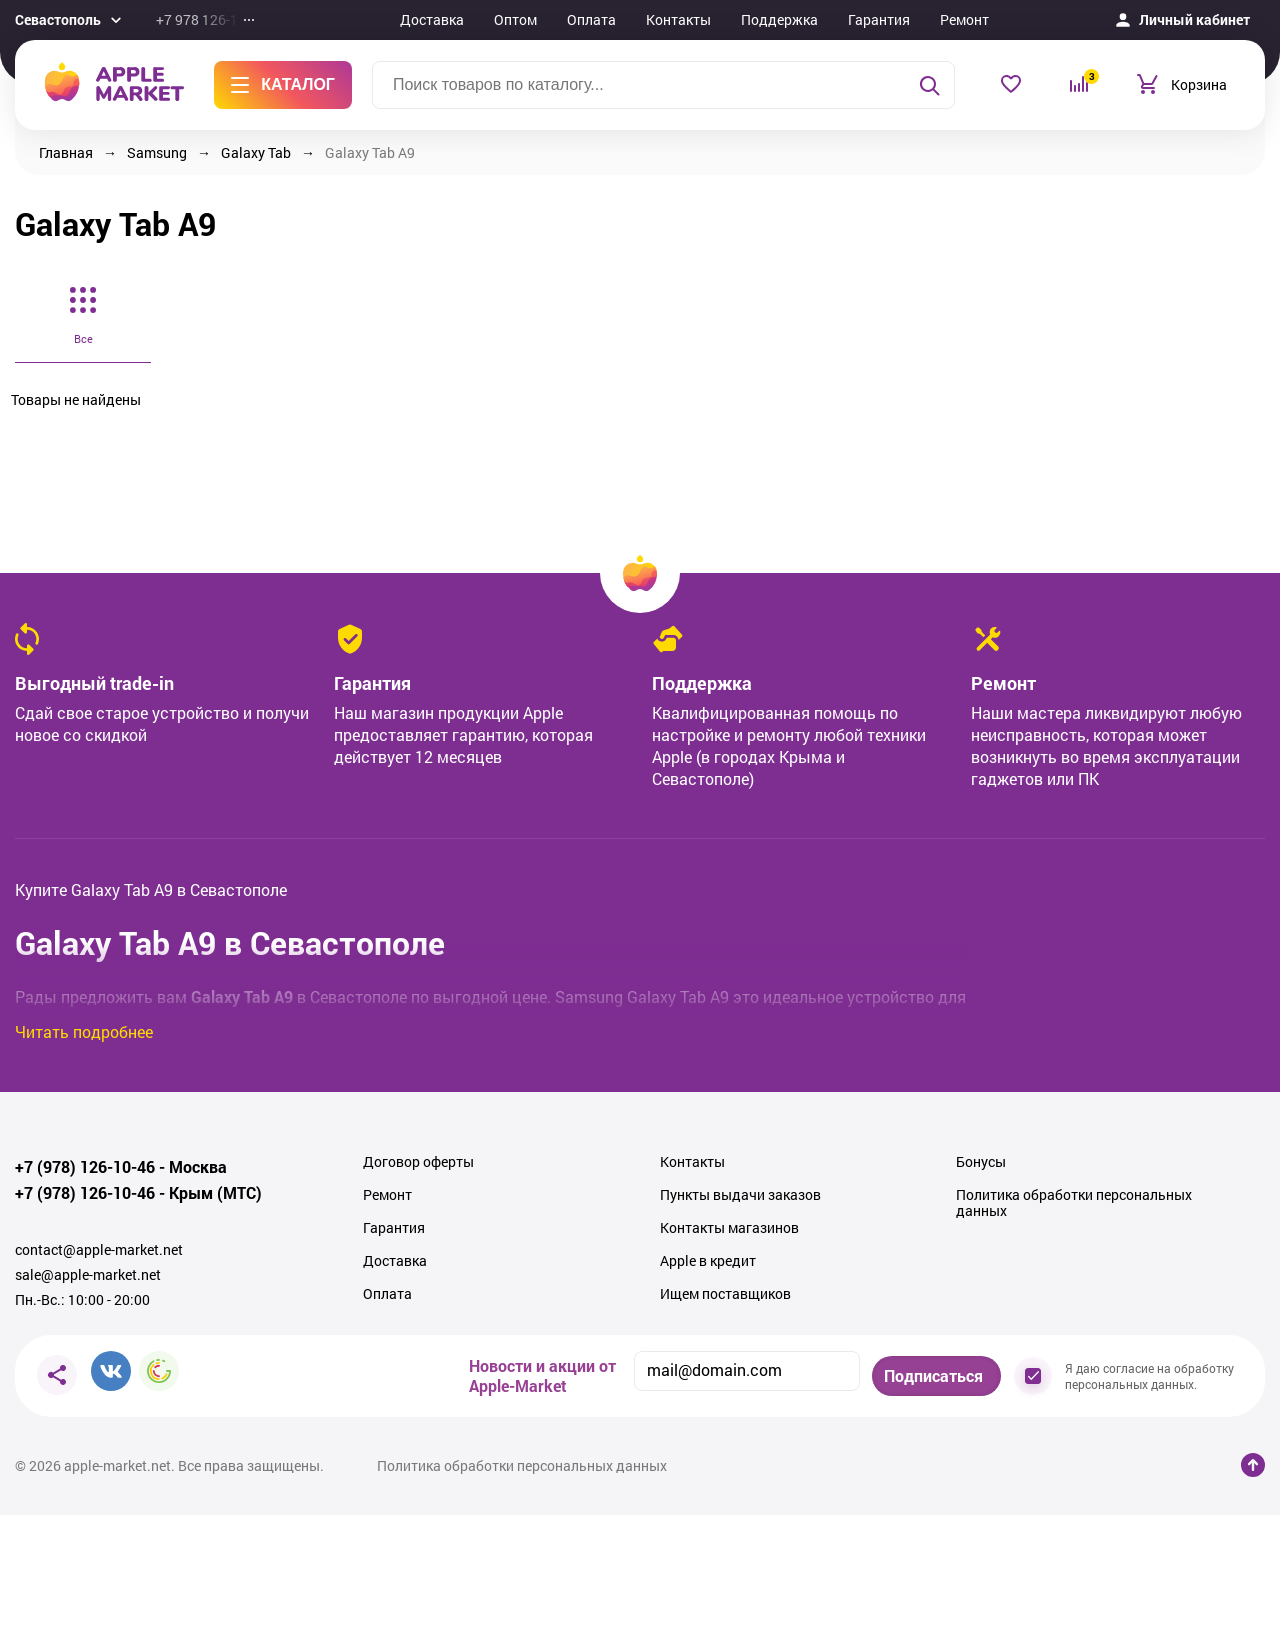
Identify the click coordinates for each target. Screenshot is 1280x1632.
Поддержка (779, 19)
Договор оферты (418, 1162)
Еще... (1035, 19)
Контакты (678, 19)
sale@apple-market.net (88, 1275)
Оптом (515, 19)
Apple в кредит (708, 1261)
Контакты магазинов (729, 1228)
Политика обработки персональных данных (1074, 1203)
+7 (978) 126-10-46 (85, 1167)
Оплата (591, 19)
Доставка (432, 19)
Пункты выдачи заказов (740, 1195)
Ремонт (964, 19)
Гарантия (879, 19)
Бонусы (981, 1162)
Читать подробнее (84, 1031)
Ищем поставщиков (725, 1294)
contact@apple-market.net (99, 1250)
